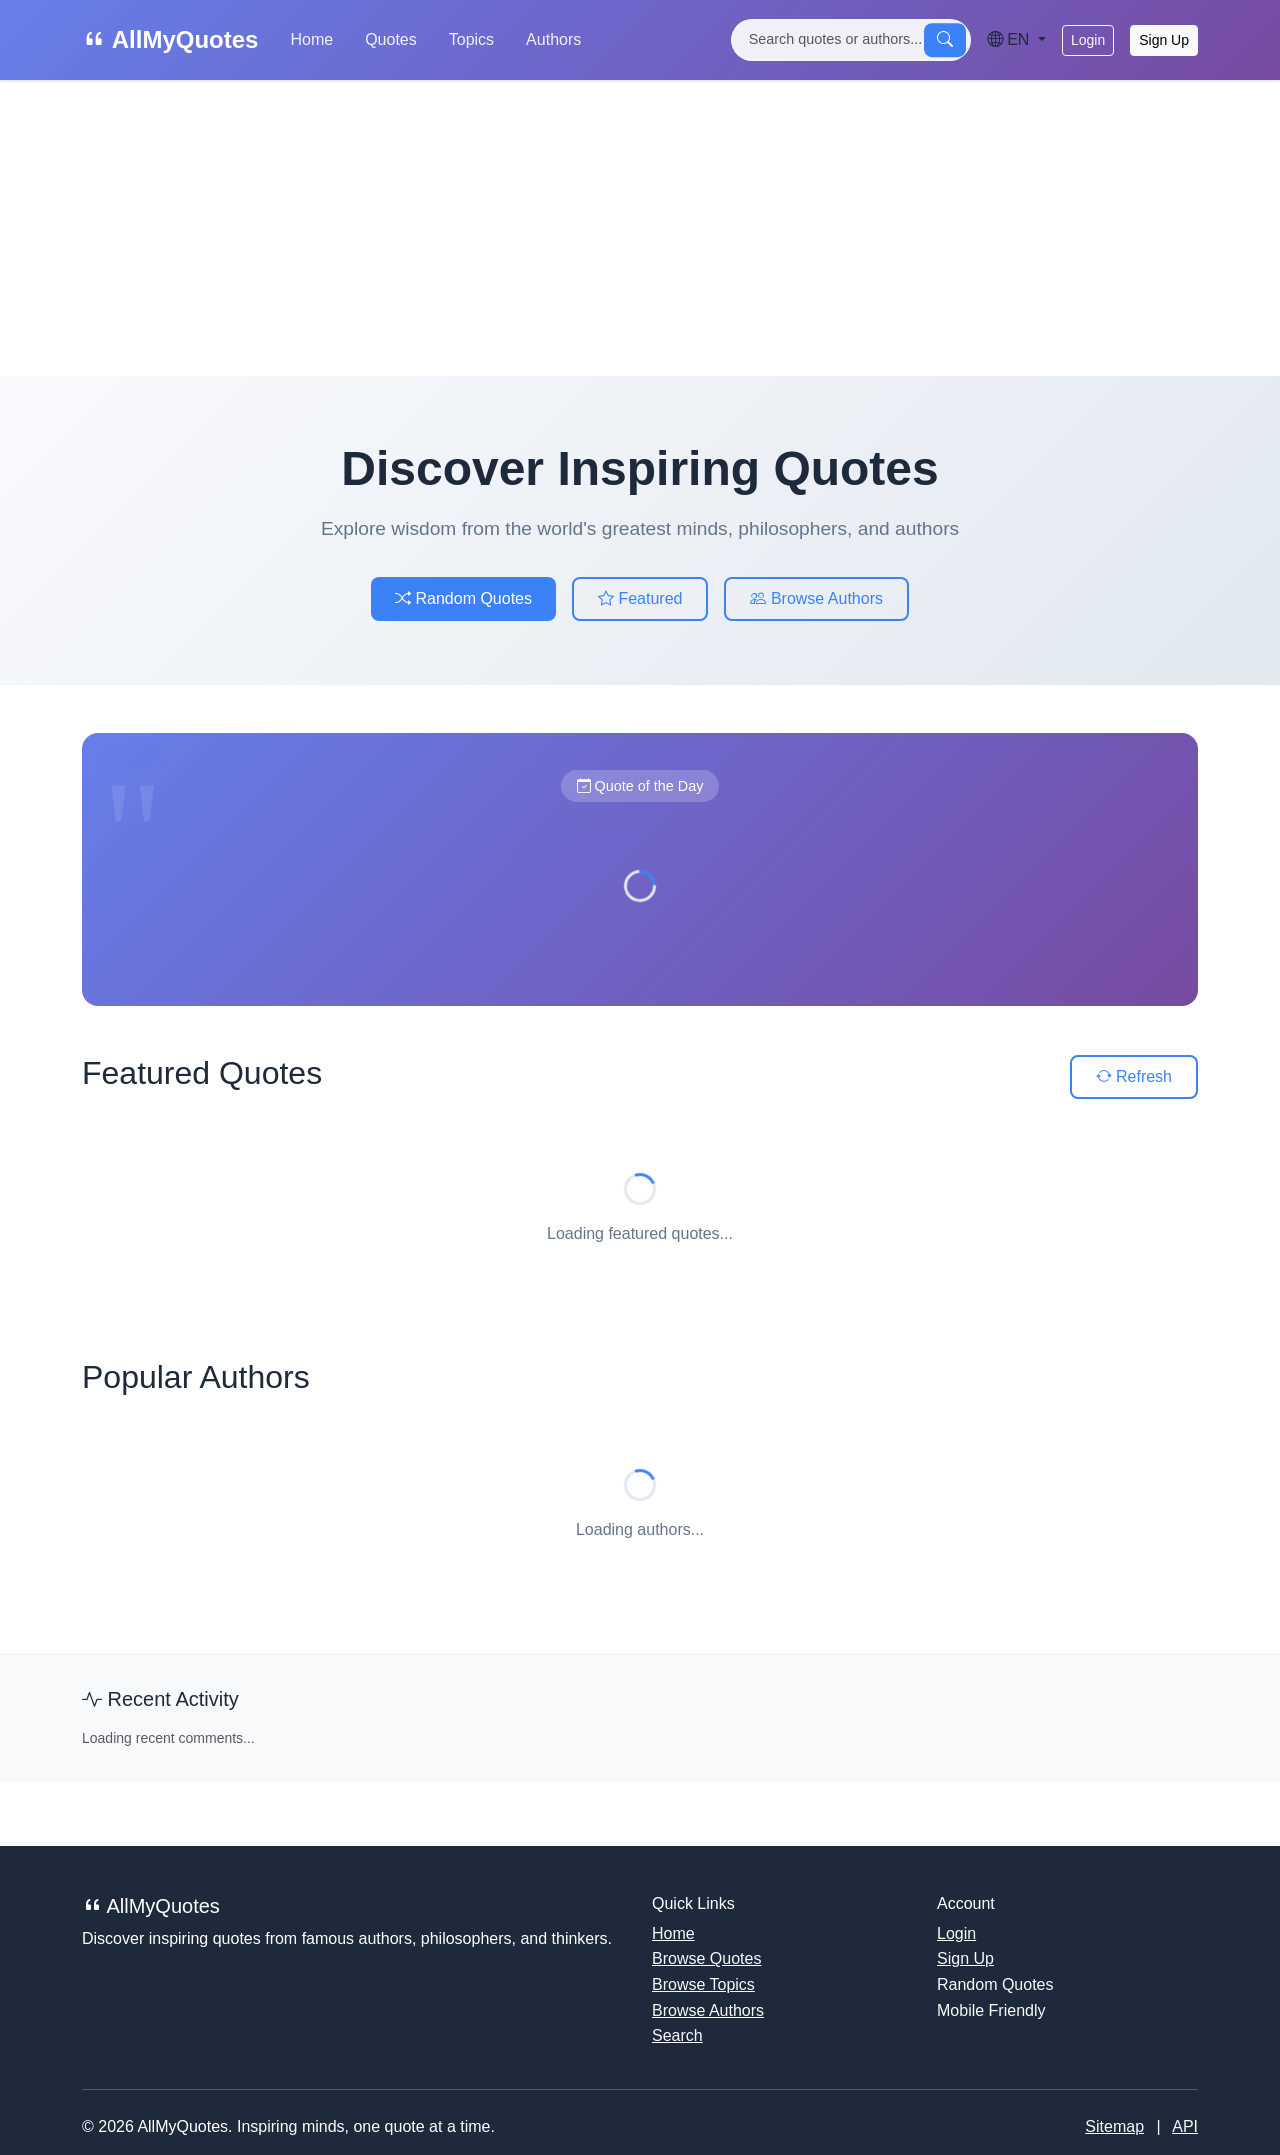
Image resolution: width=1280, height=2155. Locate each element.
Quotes (391, 39)
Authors (553, 39)
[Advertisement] (640, 228)
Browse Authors (816, 598)
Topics (471, 39)
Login (1088, 40)
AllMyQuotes (170, 39)
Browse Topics (703, 1984)
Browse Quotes (706, 1958)
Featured (640, 598)
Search (677, 2035)
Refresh (1134, 1076)
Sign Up (1164, 40)
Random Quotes (463, 598)
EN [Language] (1010, 39)
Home (311, 39)
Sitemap (1114, 2126)
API (1185, 2126)
